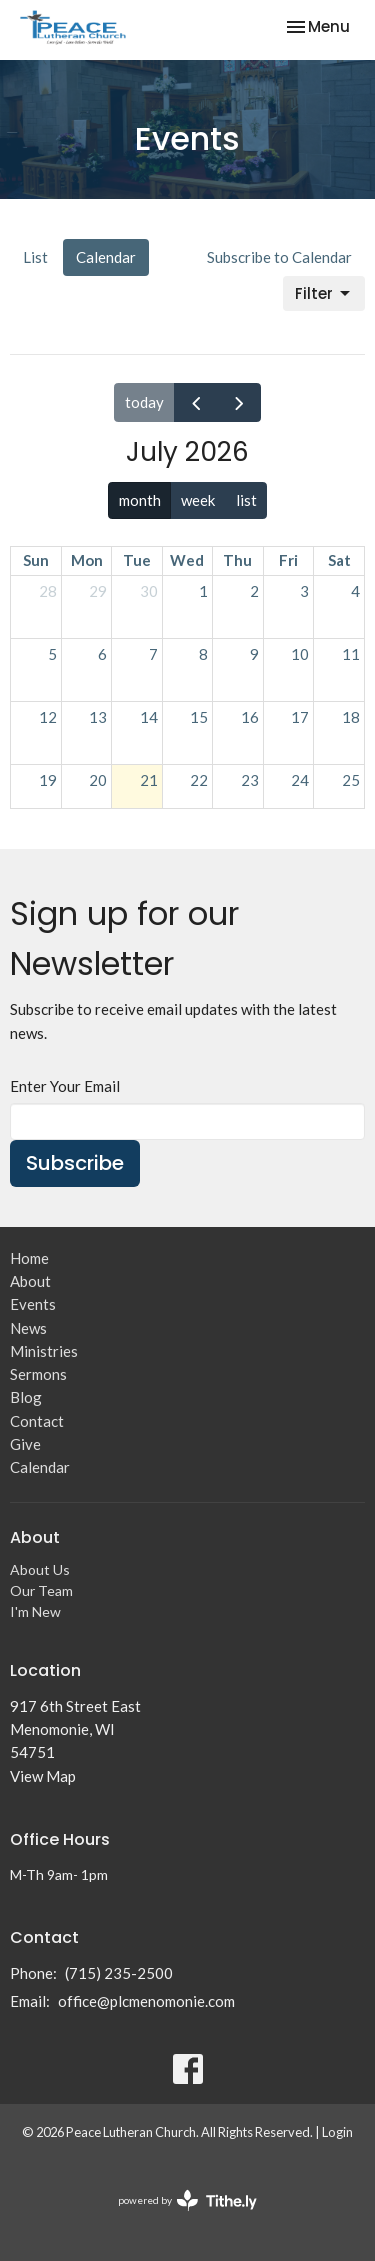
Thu (237, 560)
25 (351, 780)
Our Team (41, 1590)
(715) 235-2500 (119, 1973)
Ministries (44, 1351)
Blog (26, 1397)
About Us (40, 1569)
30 (149, 591)
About (30, 1281)
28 (48, 591)
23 (250, 780)
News (28, 1328)
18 (351, 717)
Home (29, 1258)
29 (98, 591)
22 (199, 780)
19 (48, 780)
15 (199, 717)
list (246, 500)
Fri (288, 560)
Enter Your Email (65, 1086)
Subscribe (75, 1163)
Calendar (106, 257)
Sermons (38, 1374)
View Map (43, 1776)
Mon (87, 560)
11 (351, 654)
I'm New (35, 1611)
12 (48, 717)
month (140, 500)
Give (25, 1444)
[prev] (196, 402)
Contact (37, 1421)
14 (149, 717)
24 (300, 780)
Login (337, 2132)
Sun (36, 560)
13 (98, 717)
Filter (324, 293)
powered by (187, 2200)
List (35, 257)
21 (149, 780)
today (144, 402)
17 (300, 717)
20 (98, 780)
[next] (239, 402)
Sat (339, 560)
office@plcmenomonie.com (146, 2001)
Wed (187, 560)
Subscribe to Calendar (279, 257)
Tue (137, 560)
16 (250, 717)
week (198, 500)
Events (33, 1304)
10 (300, 654)
